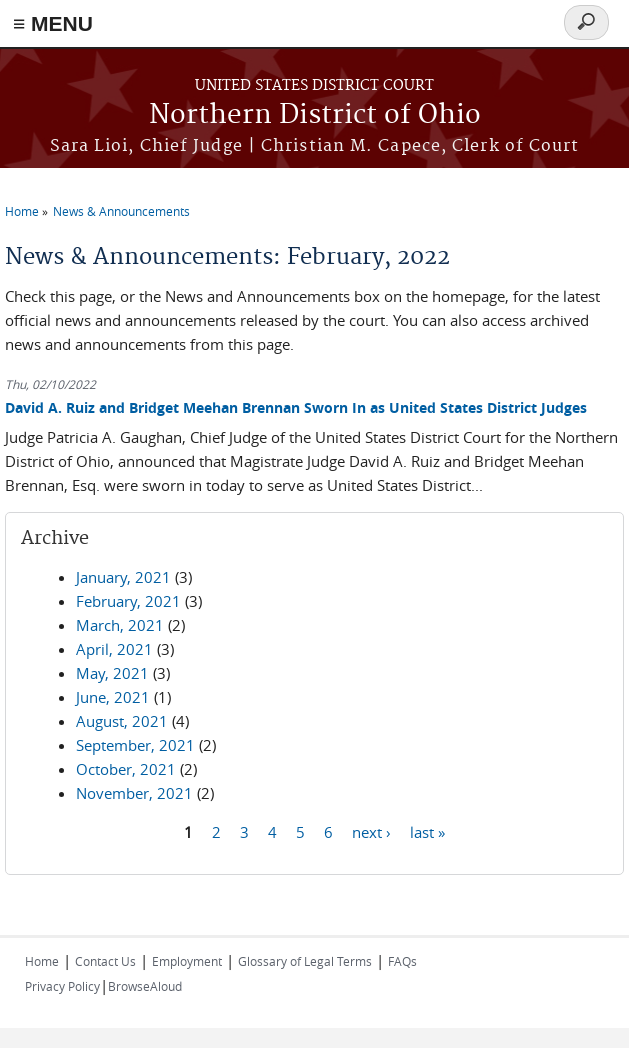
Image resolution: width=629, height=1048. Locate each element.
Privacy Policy (62, 986)
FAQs (402, 961)
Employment (187, 961)
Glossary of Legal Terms (305, 961)
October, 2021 (126, 769)
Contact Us (105, 961)
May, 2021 (112, 673)
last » (427, 832)
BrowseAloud (145, 986)
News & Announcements (121, 211)
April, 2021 (114, 649)
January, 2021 (123, 577)
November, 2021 (134, 793)
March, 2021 (120, 625)
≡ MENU (53, 23)
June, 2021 (113, 697)
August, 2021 (122, 721)
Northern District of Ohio (315, 115)
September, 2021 (135, 745)
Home (22, 211)
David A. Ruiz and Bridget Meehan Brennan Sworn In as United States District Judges (296, 407)
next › (371, 832)
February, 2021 (128, 601)
